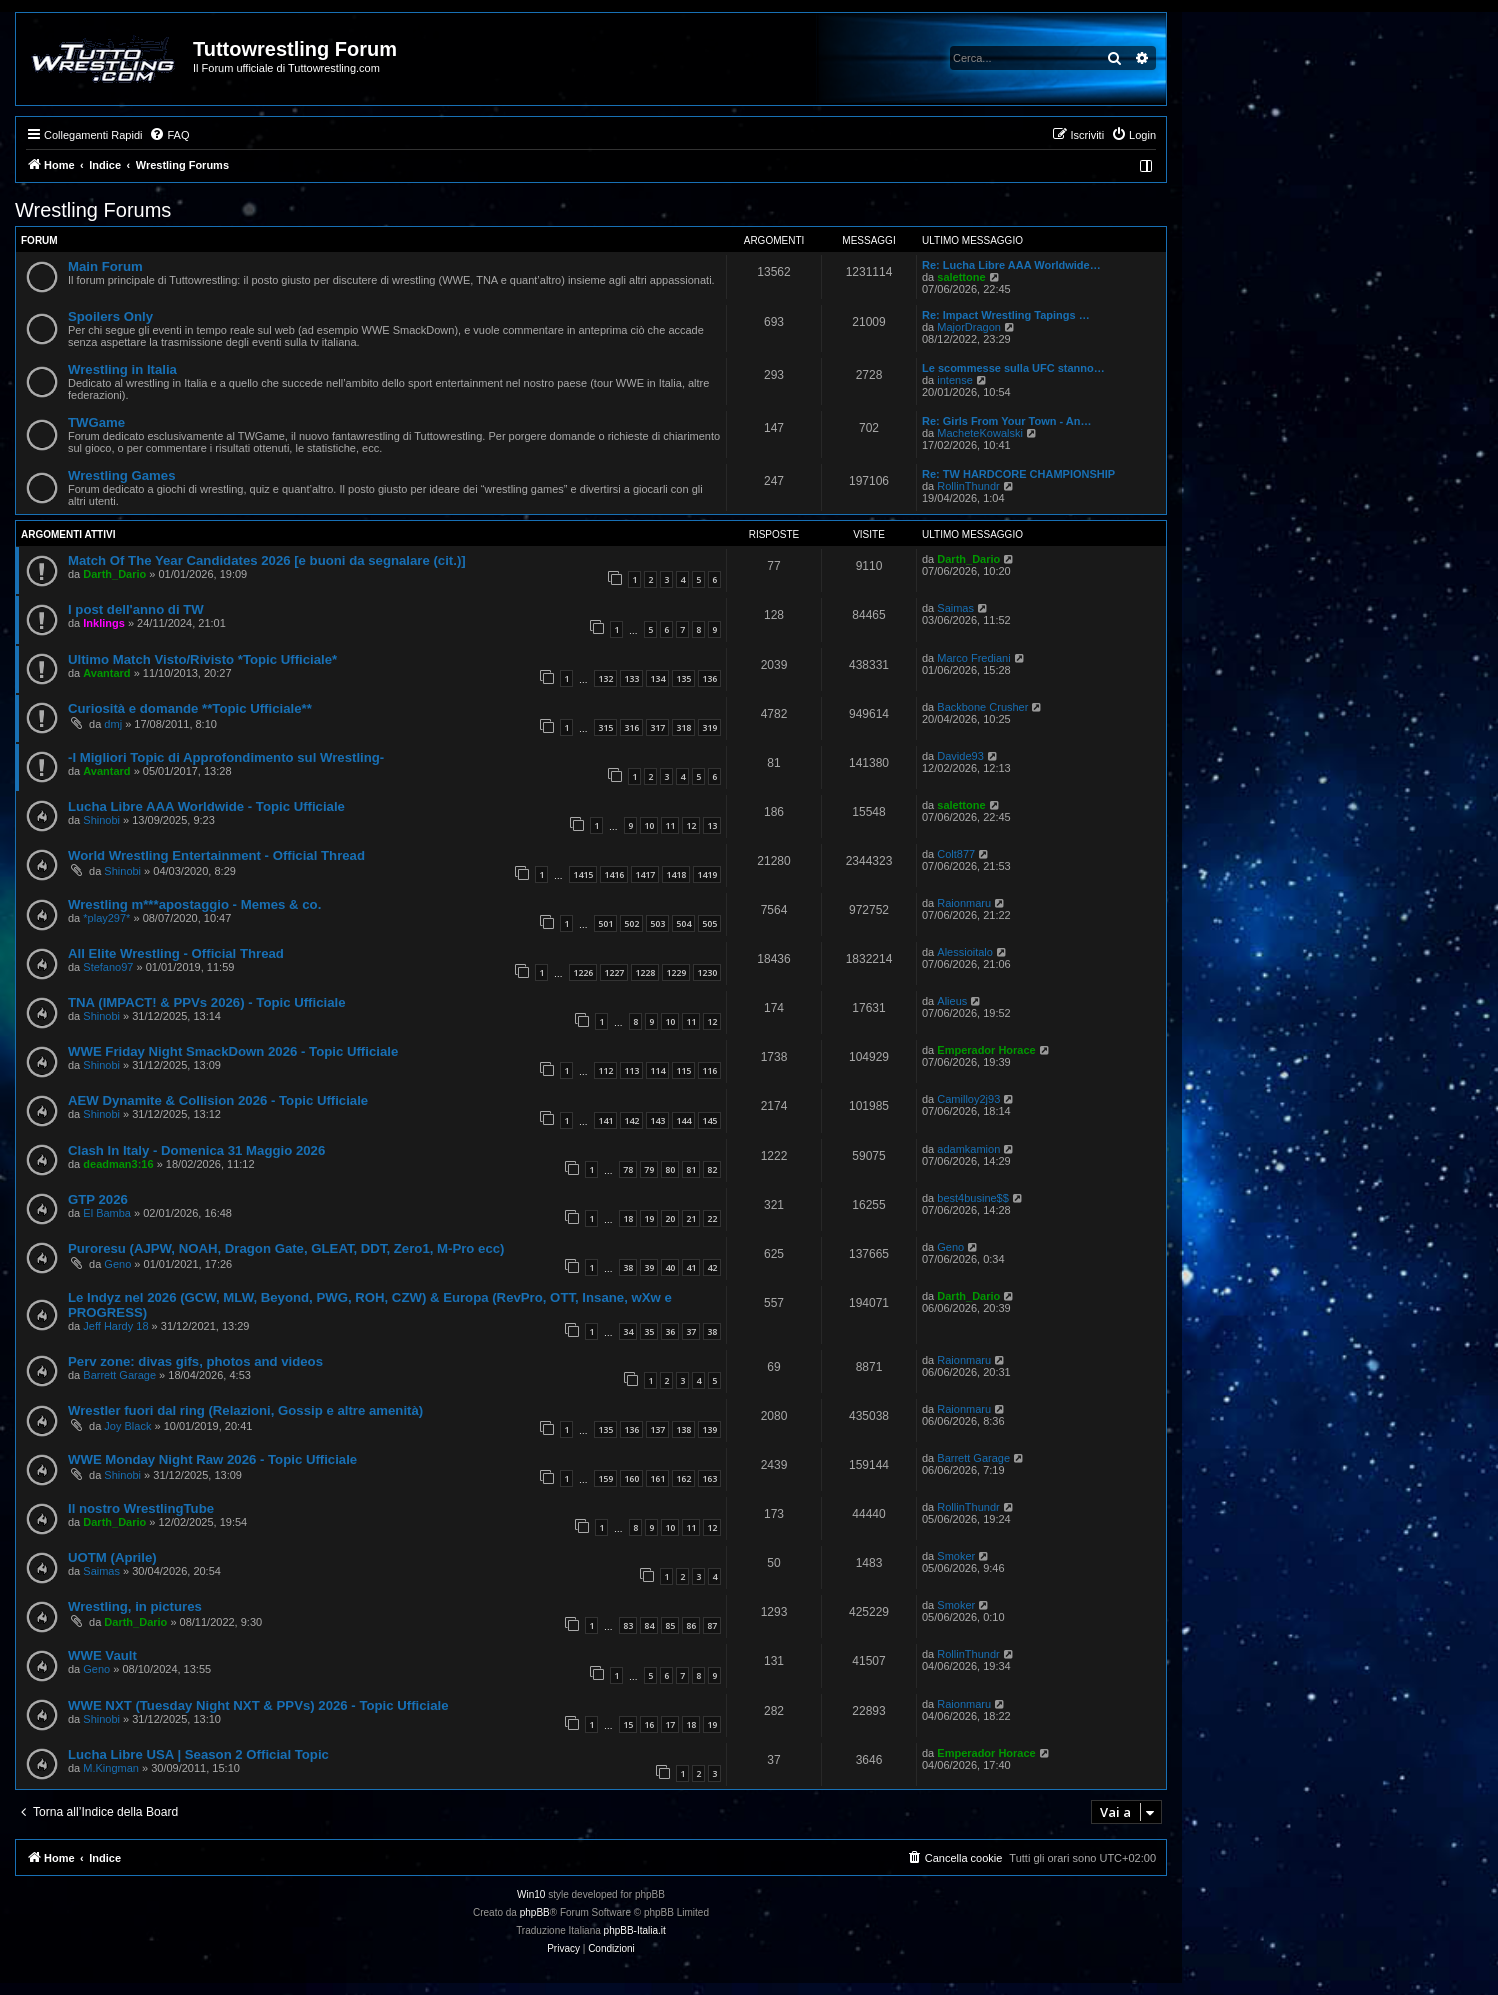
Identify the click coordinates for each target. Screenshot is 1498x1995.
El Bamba (107, 1213)
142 (631, 1120)
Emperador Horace (986, 1050)
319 (709, 727)
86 (691, 1625)
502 (631, 923)
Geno (117, 1264)
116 (709, 1070)
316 (631, 727)
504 (683, 923)
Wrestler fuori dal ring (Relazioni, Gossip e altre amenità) (245, 1410)
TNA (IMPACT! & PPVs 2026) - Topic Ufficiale (206, 1002)
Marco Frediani (973, 658)
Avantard (106, 673)
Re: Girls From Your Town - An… (1007, 421)
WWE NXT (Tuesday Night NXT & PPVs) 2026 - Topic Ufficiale (258, 1705)
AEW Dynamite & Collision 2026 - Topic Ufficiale (218, 1100)
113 (631, 1070)
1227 (614, 972)
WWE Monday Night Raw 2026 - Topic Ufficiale (212, 1459)
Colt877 (956, 854)
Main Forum (105, 266)
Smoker (956, 1556)
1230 (707, 972)
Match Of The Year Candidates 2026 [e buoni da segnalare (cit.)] (267, 560)
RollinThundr (968, 486)
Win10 (531, 1894)
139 (709, 1429)
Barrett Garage (119, 1375)
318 (683, 727)
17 (670, 1724)
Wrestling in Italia (122, 369)
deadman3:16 (118, 1164)
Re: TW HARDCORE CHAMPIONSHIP (1018, 474)
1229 (676, 972)
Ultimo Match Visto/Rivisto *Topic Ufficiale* (202, 659)
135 (683, 678)
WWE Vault (102, 1655)
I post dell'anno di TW (136, 609)
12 (691, 825)
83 (628, 1625)
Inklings (104, 623)
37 (691, 1331)
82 (712, 1169)
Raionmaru (964, 903)
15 (628, 1724)
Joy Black (127, 1426)
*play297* (106, 918)
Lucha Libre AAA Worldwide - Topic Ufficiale (206, 806)
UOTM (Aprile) (112, 1557)
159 (605, 1478)
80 (670, 1169)
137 (657, 1429)
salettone (961, 277)
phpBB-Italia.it (635, 1930)
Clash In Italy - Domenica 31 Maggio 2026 (196, 1150)
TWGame (96, 422)
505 (709, 923)
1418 (676, 874)
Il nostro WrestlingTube (141, 1508)
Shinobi (101, 820)
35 (649, 1331)
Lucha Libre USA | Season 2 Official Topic (198, 1754)
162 (683, 1478)
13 (712, 825)
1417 (645, 874)
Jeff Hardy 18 (115, 1326)
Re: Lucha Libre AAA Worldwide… (1011, 265)
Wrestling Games (122, 475)
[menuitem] (169, 135)
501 (605, 923)
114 (657, 1070)
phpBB (535, 1912)
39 (649, 1267)
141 (605, 1120)
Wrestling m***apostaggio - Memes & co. (194, 904)
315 (605, 727)
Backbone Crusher (982, 707)
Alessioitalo (965, 952)
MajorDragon (969, 327)
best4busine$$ (973, 1198)
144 (683, 1120)
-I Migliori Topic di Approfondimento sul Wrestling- (226, 757)
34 (628, 1331)
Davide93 (960, 756)
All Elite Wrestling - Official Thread (176, 953)
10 (649, 825)
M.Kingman (111, 1768)
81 (691, 1169)
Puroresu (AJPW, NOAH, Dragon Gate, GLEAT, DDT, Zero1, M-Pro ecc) (286, 1248)
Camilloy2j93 (968, 1099)
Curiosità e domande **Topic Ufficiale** (190, 708)
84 (649, 1625)
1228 (645, 972)
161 (657, 1478)
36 (670, 1331)
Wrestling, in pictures (135, 1606)
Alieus (952, 1001)
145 (709, 1120)
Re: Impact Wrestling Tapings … (1006, 315)
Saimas (955, 608)
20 (670, 1218)
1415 (583, 874)
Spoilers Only (110, 316)
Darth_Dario (114, 574)
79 (649, 1169)
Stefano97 (108, 967)
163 (709, 1478)
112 (605, 1070)
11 (670, 825)
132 (605, 678)
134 (657, 678)
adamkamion (968, 1149)
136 (709, 678)
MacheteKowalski (980, 433)
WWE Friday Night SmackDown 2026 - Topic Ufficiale (233, 1051)
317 (657, 727)
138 (683, 1429)
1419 (707, 874)
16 (649, 1724)
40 (670, 1267)
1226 (583, 972)
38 (628, 1267)
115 (683, 1070)
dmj (113, 724)
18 (628, 1218)
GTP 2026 (98, 1199)
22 (712, 1218)
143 (657, 1120)
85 (670, 1625)
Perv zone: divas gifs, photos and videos (195, 1361)
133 (631, 678)
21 (691, 1218)
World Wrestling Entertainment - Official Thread (216, 855)
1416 (614, 874)
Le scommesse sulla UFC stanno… (1013, 368)
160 (631, 1478)
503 (657, 923)
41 (691, 1267)
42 (712, 1267)
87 (712, 1625)
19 (649, 1218)
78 (628, 1169)
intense (954, 380)
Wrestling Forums (93, 210)
